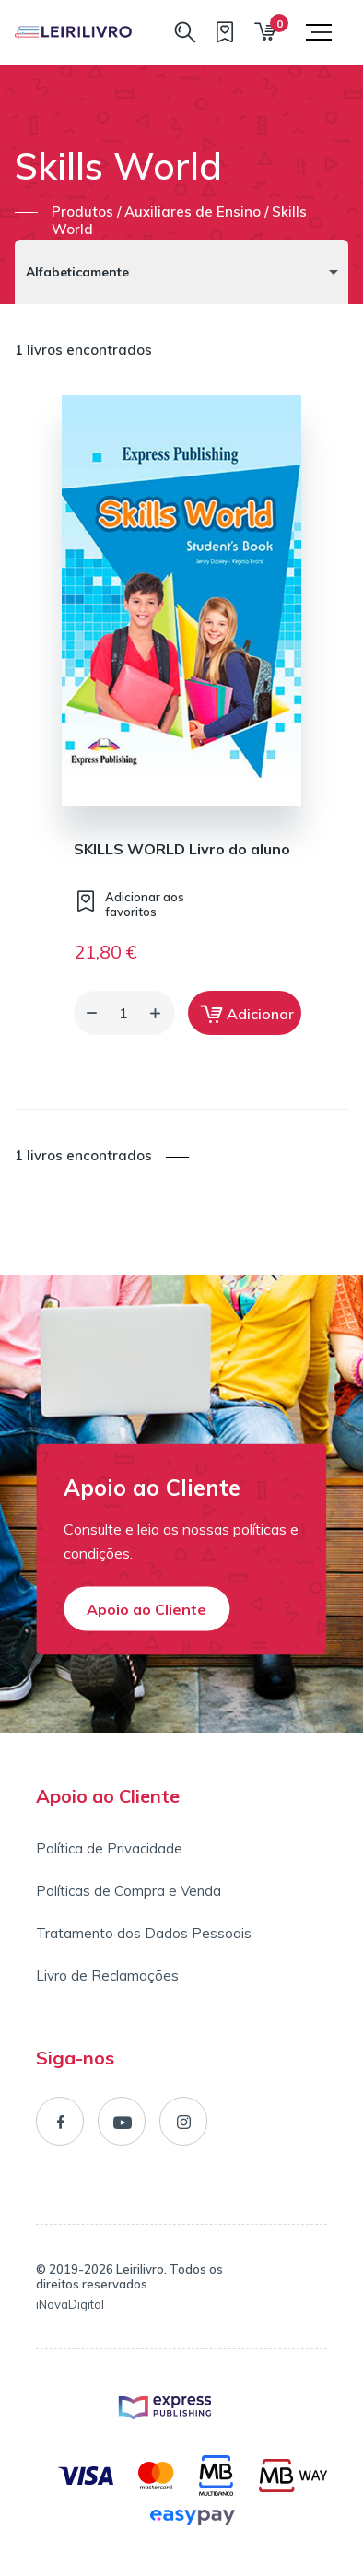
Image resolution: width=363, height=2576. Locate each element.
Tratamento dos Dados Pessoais (144, 1933)
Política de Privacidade (109, 1848)
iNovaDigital (70, 2304)
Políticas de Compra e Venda (128, 1891)
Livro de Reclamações (107, 1975)
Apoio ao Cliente (146, 1608)
